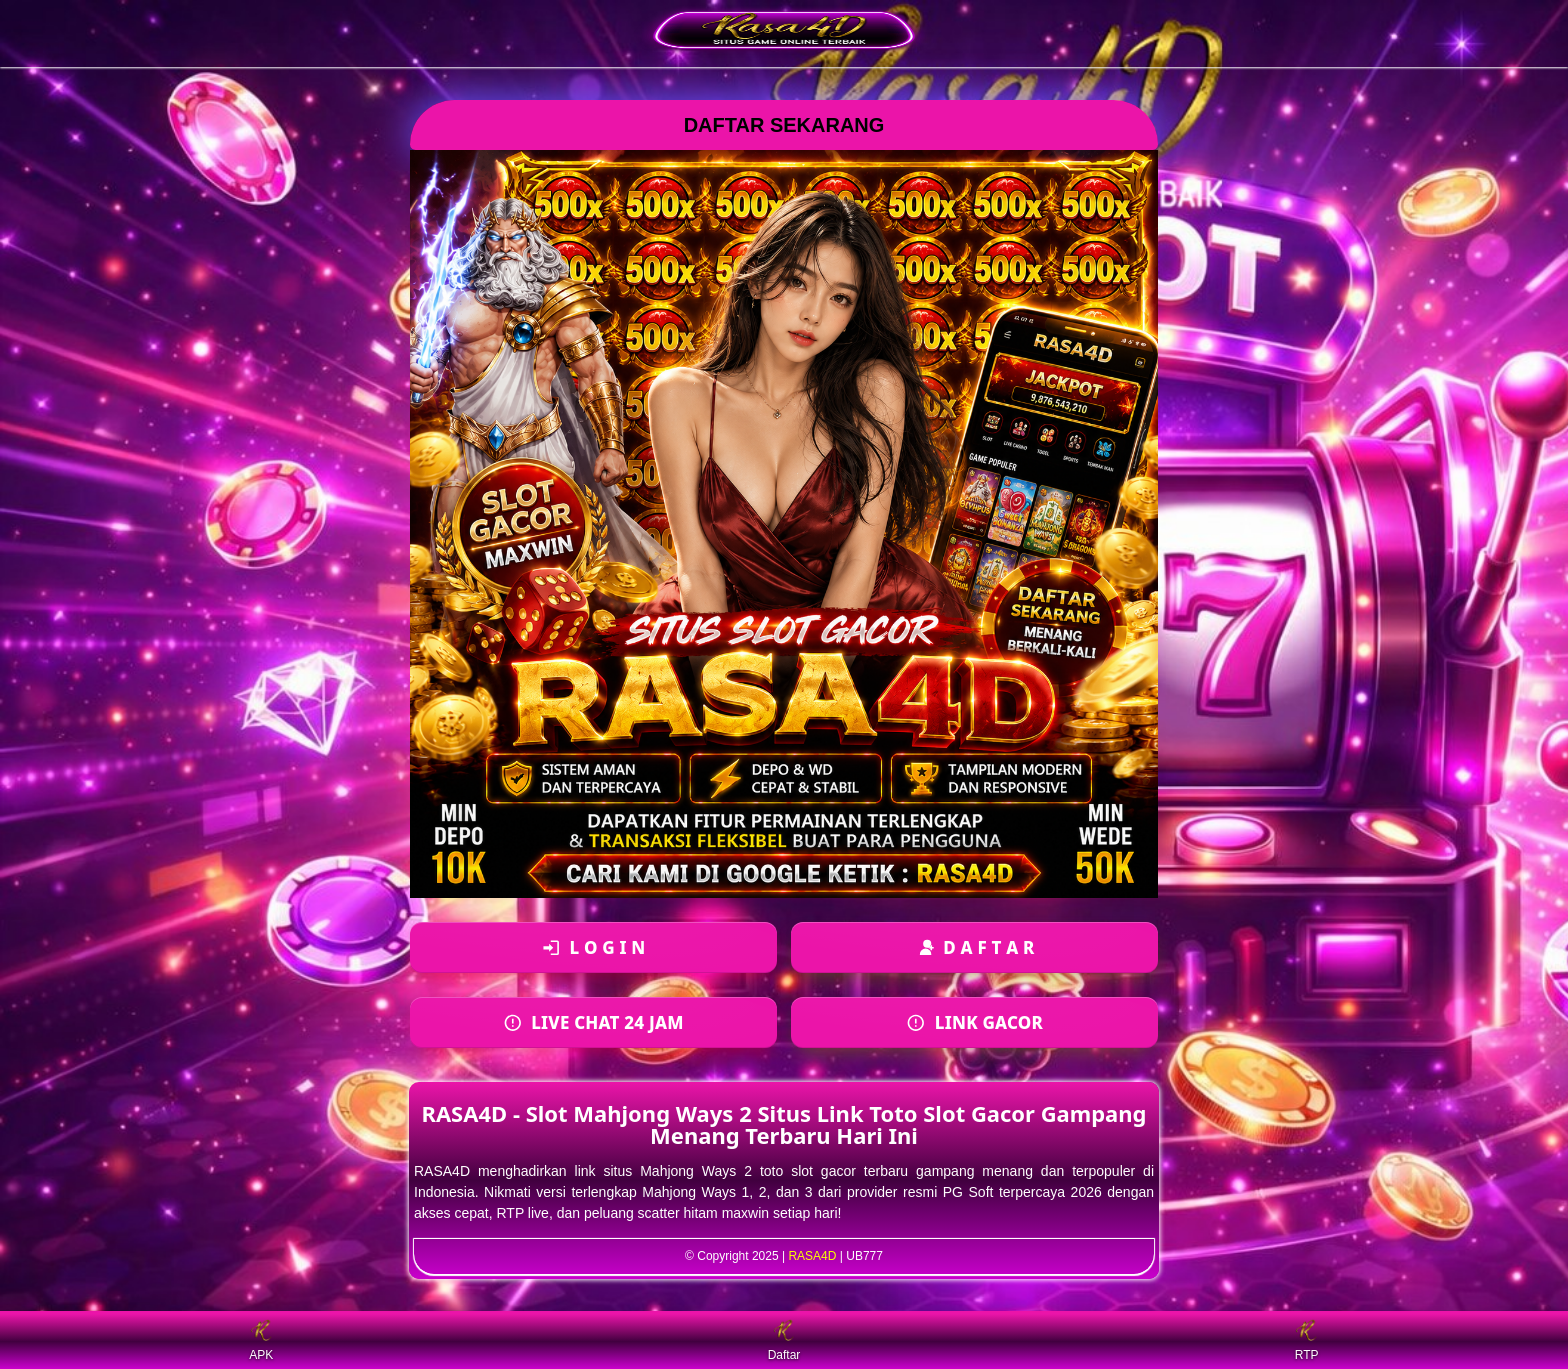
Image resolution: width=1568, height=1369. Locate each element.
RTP (1307, 1341)
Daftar (784, 1341)
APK (261, 1341)
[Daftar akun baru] (974, 947)
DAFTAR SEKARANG (784, 125)
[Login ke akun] (593, 947)
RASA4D (812, 1256)
